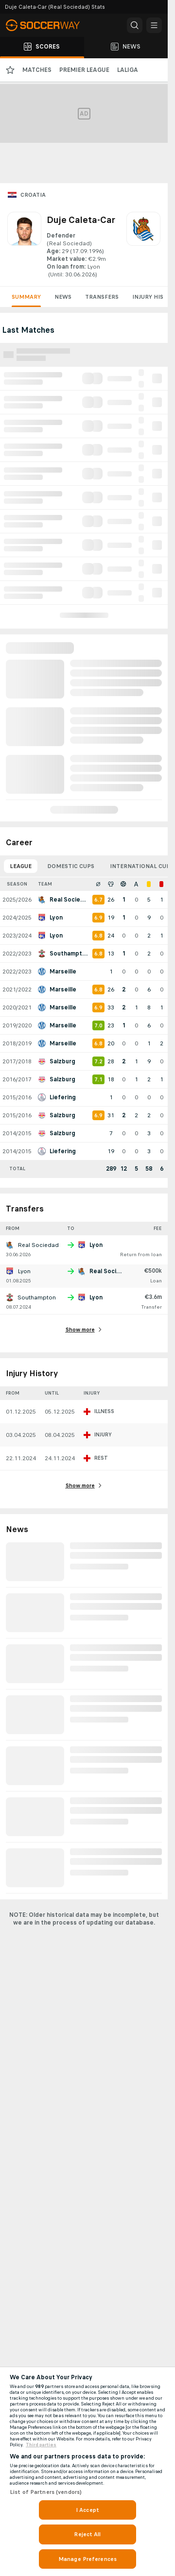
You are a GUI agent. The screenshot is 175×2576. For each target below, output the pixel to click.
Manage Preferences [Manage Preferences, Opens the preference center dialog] (87, 2559)
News (62, 296)
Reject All (87, 2534)
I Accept (87, 2510)
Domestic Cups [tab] (70, 866)
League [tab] (21, 866)
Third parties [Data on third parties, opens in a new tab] (41, 2445)
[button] (134, 25)
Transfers (102, 296)
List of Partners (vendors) (46, 2492)
